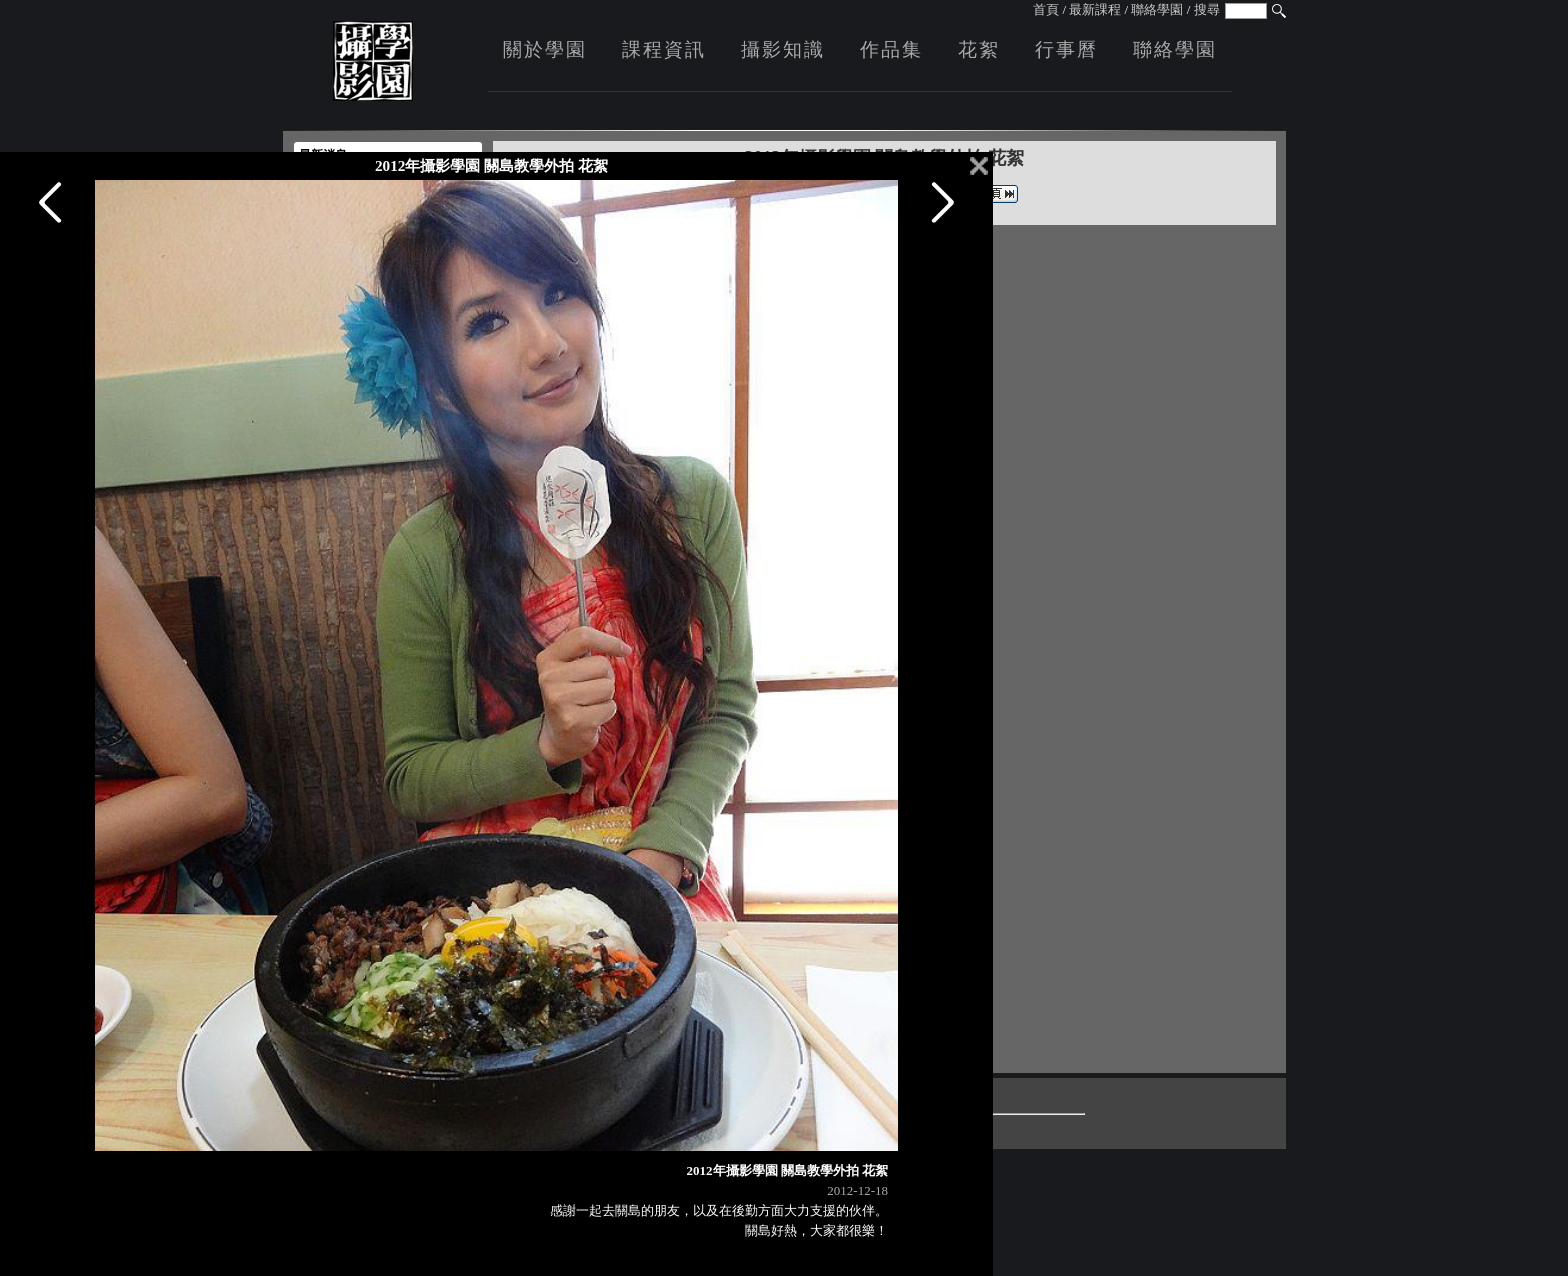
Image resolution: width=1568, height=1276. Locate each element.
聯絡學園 (1157, 9)
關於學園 (545, 49)
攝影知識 (783, 49)
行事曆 (1066, 49)
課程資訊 (664, 49)
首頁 (1046, 9)
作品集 (891, 49)
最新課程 (1095, 9)
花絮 (979, 49)
